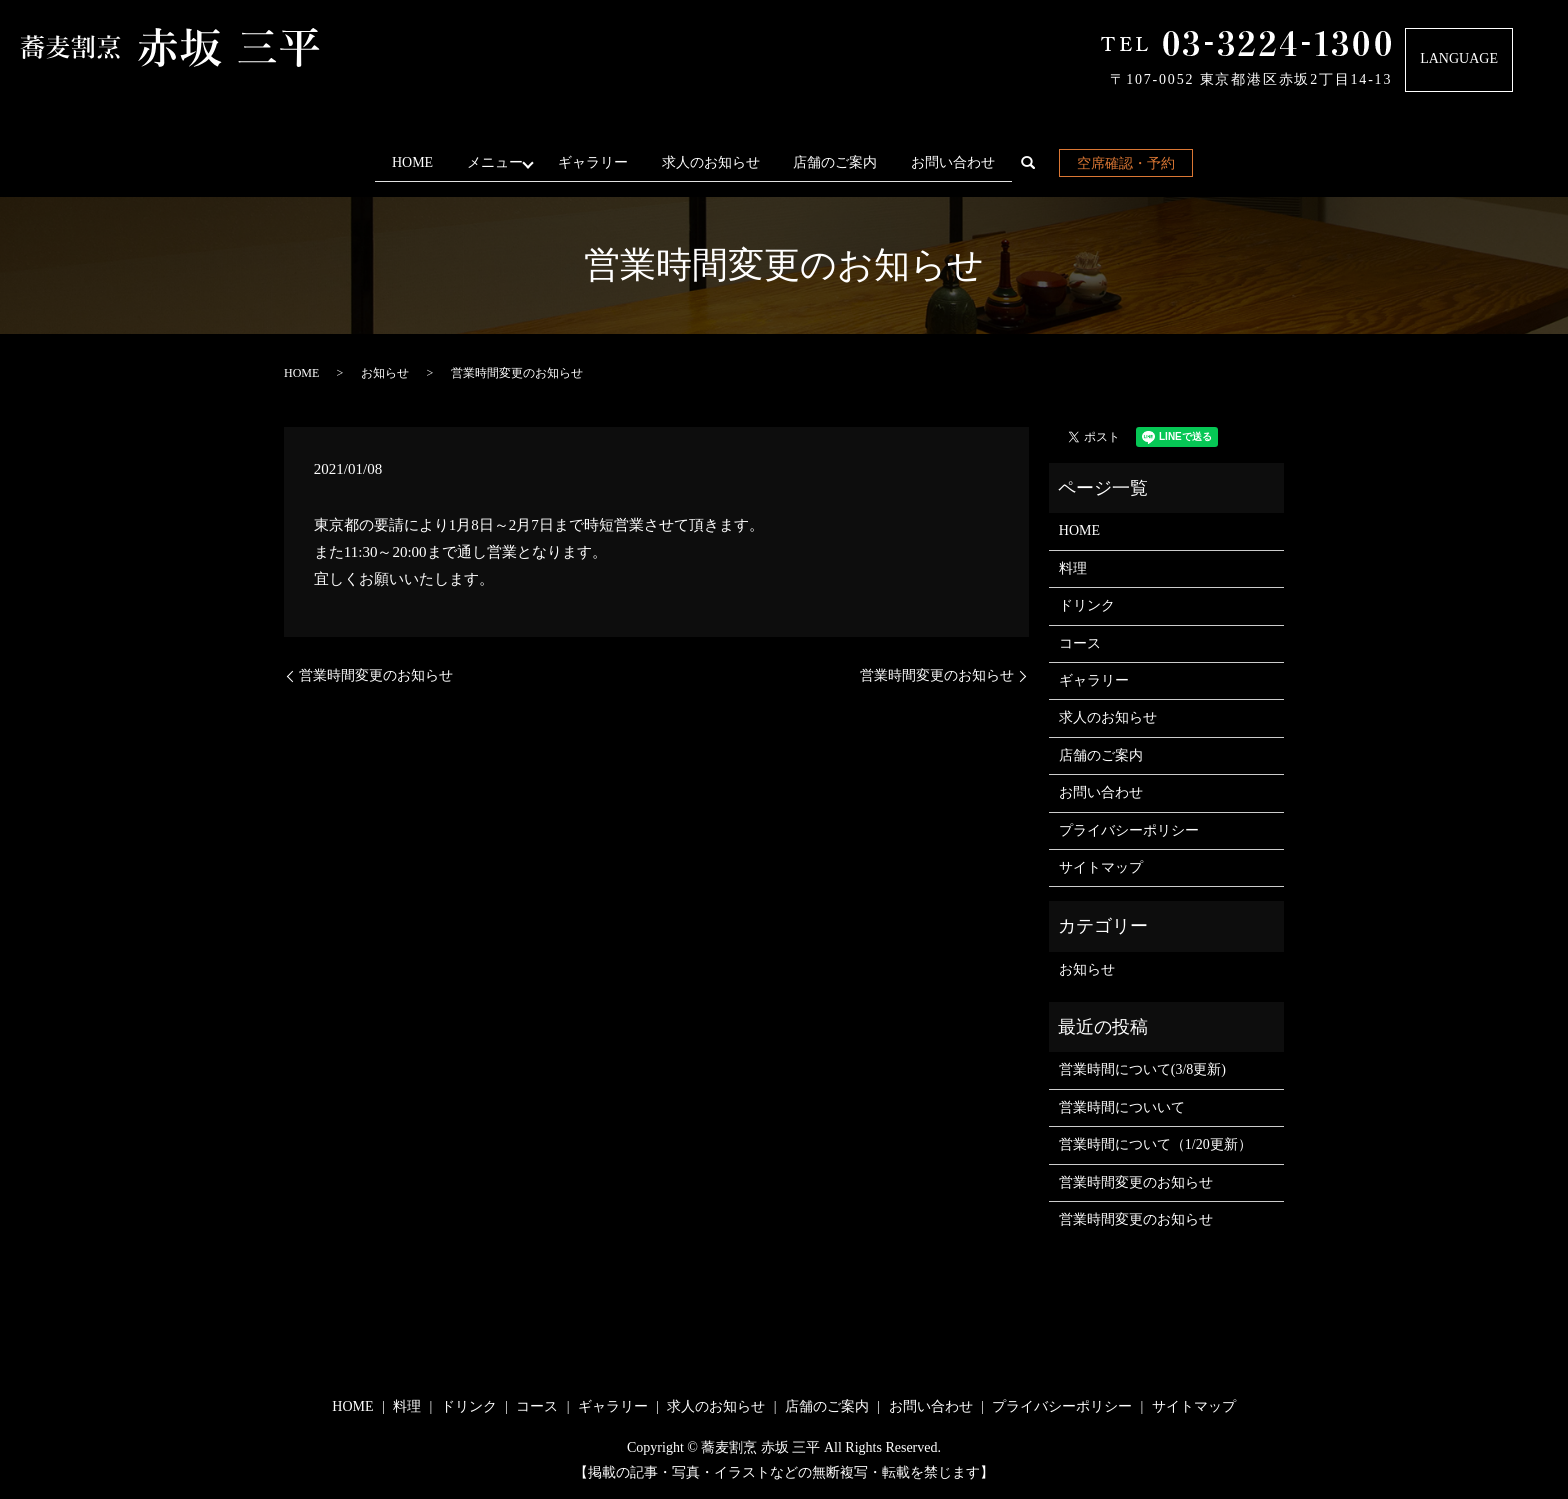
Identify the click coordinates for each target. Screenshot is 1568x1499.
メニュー (492, 162)
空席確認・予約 (1133, 163)
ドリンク (1087, 605)
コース (1080, 642)
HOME (405, 162)
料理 (1073, 568)
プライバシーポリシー (1129, 829)
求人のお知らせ (718, 162)
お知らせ (385, 373)
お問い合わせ (960, 162)
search (1043, 166)
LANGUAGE (1459, 58)
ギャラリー (600, 162)
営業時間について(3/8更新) (1142, 1069)
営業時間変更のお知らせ (376, 675)
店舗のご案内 (842, 162)
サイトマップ (1101, 867)
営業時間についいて (1122, 1107)
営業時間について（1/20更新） (1155, 1144)
